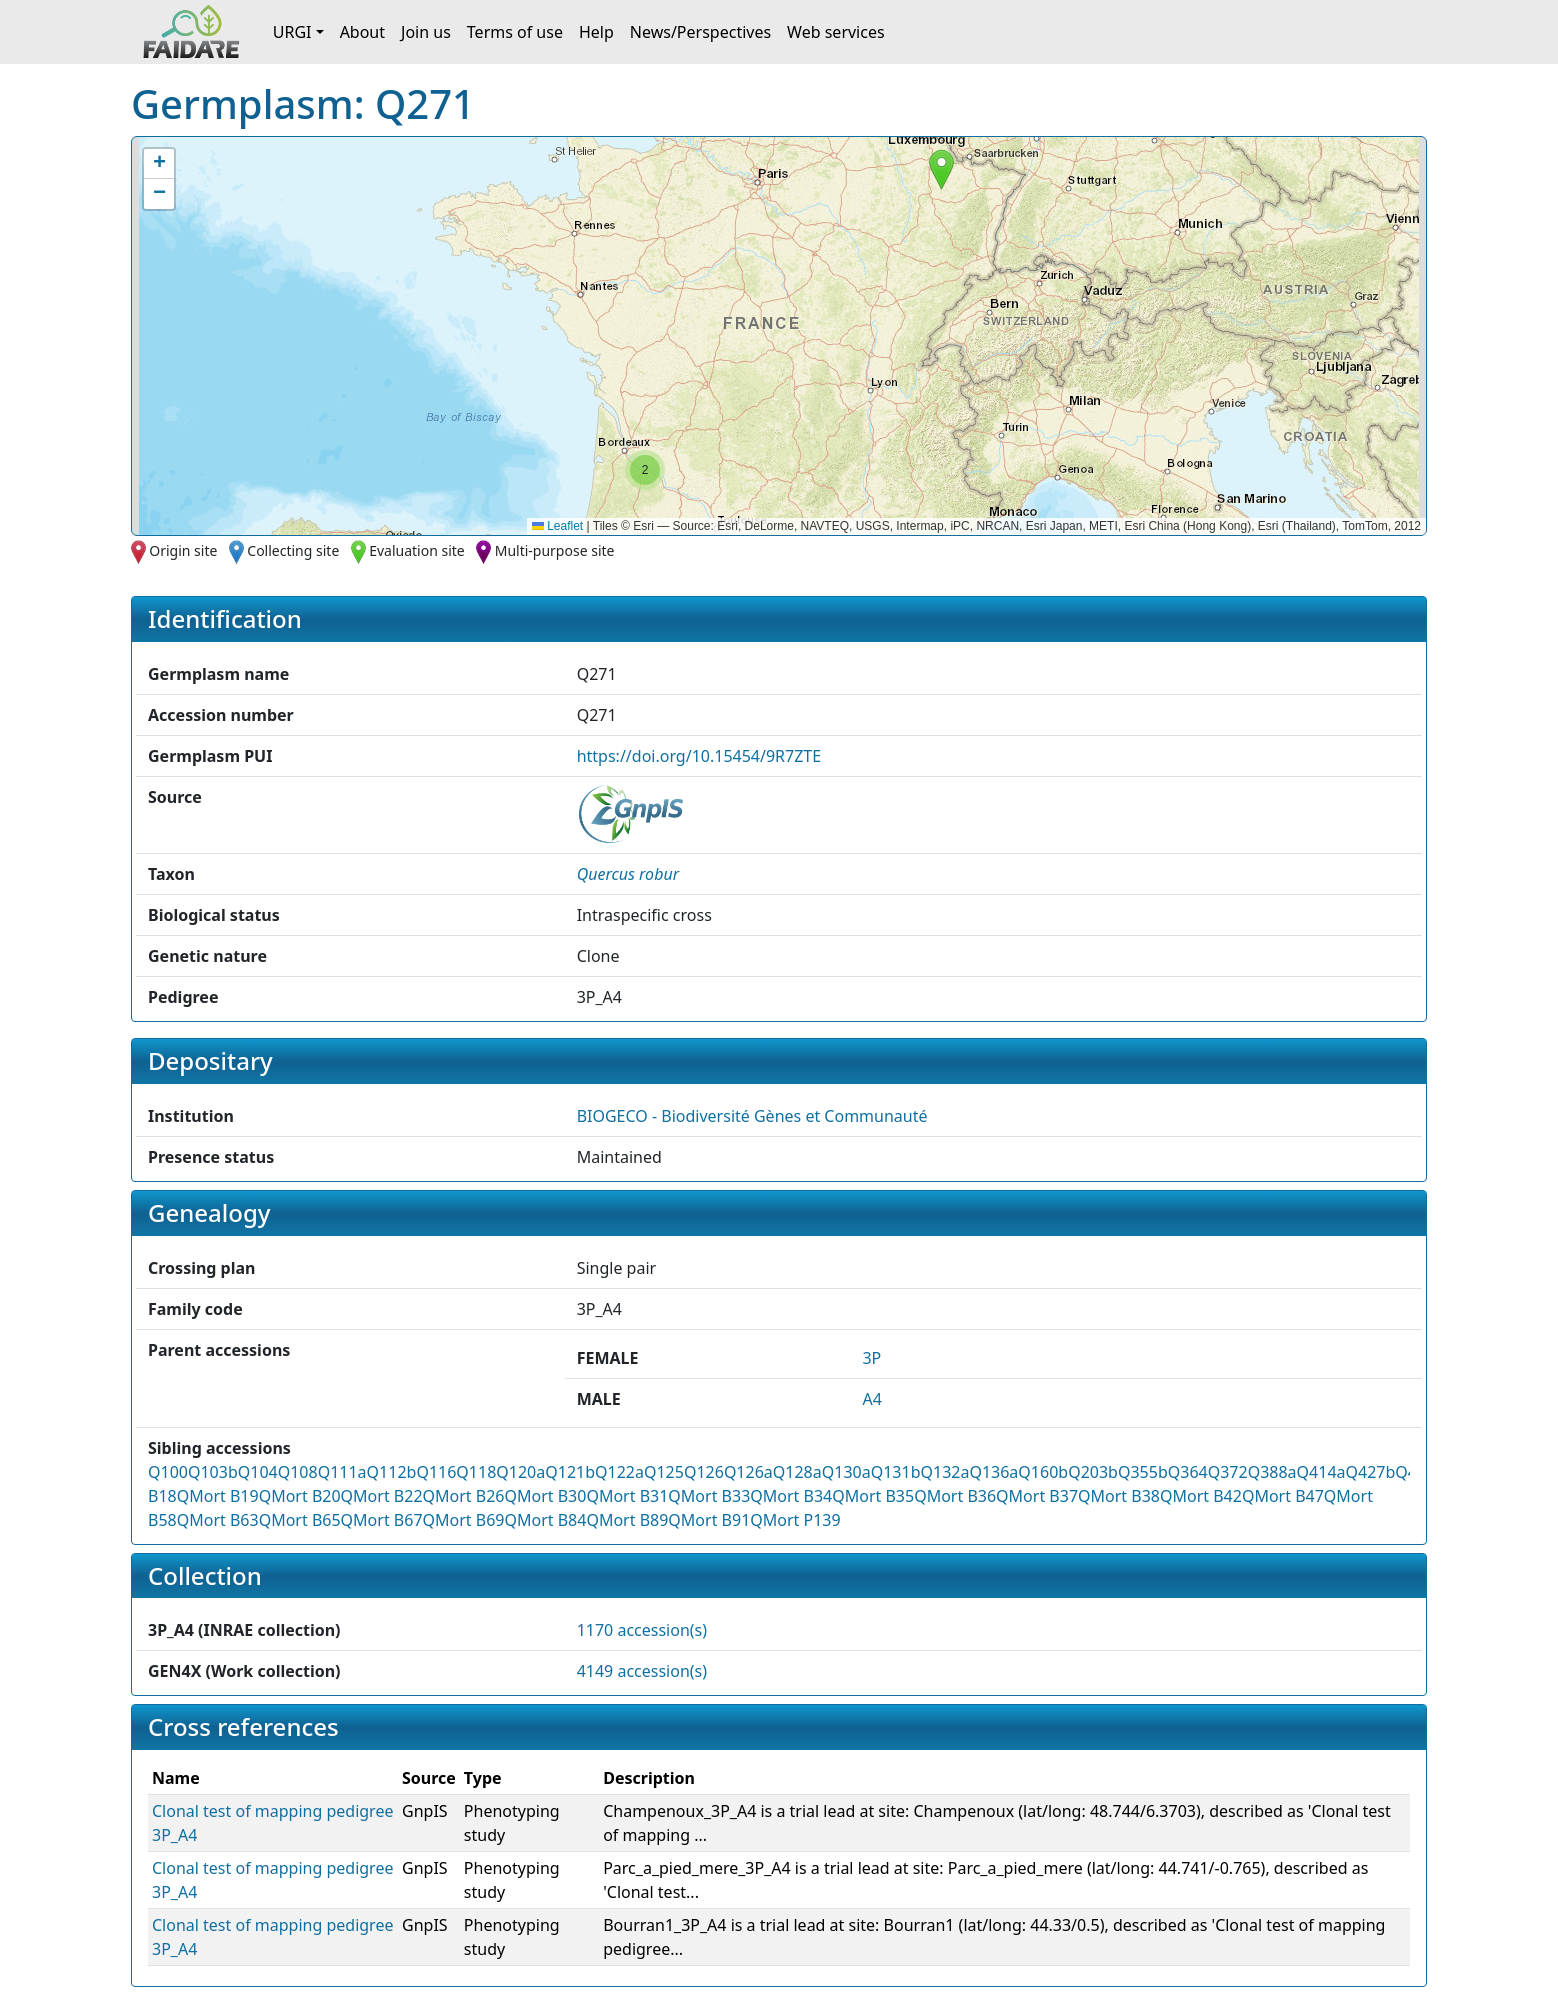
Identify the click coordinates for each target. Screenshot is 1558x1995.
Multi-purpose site (555, 550)
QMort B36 (955, 1496)
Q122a (619, 1472)
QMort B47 (1283, 1496)
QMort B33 (709, 1496)
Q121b (570, 1472)
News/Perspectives (700, 32)
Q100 (168, 1472)
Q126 (704, 1472)
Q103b (213, 1472)
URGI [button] (292, 32)
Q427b (1371, 1472)
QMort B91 (709, 1520)
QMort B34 (791, 1496)
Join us (426, 32)
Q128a (797, 1472)
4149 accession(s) (642, 1671)
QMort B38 (1119, 1496)
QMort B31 (627, 1496)
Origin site (183, 550)
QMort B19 (218, 1496)
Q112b (392, 1472)
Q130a (846, 1472)
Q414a (1321, 1472)
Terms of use (515, 32)
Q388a (1272, 1472)
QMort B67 (382, 1520)
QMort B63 (218, 1520)
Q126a (748, 1472)
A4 (871, 1399)
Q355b (1143, 1472)
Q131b (896, 1472)
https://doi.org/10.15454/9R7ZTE (699, 756)
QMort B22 (382, 1496)
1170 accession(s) (642, 1630)
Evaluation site (417, 550)
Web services (836, 32)
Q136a (993, 1472)
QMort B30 (545, 1496)
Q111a (342, 1472)
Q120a (520, 1472)
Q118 (476, 1472)
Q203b (1093, 1472)
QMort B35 (873, 1496)
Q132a (944, 1472)
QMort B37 (1037, 1496)
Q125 (664, 1472)
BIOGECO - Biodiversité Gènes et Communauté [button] (752, 1116)
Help (596, 32)
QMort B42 (1201, 1496)
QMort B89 (627, 1520)
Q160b (1043, 1472)
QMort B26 (464, 1496)
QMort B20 (300, 1496)
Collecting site (293, 550)
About (362, 32)
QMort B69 (464, 1520)
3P (871, 1358)
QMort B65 (300, 1520)
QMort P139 (795, 1520)
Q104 (258, 1472)
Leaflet (557, 526)
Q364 (1188, 1472)
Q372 (1228, 1472)
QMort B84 (545, 1520)
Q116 (436, 1472)
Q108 (298, 1472)
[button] (941, 169)
